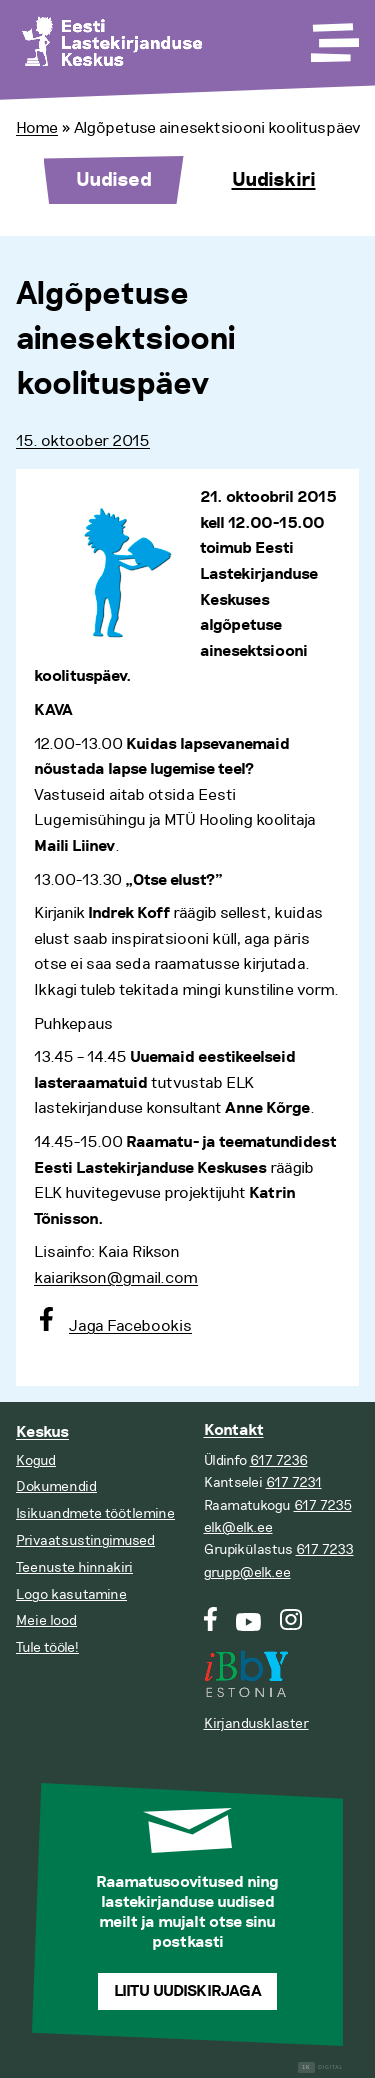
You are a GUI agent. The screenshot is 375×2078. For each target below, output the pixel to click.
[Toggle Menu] (333, 36)
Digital (320, 2067)
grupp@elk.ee (247, 1572)
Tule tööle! (47, 1647)
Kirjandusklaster (256, 1723)
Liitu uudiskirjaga (188, 1991)
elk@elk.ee (238, 1527)
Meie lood (46, 1620)
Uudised (114, 180)
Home (37, 128)
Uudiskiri (274, 180)
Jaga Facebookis (130, 1326)
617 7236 (279, 1460)
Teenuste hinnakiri (74, 1567)
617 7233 (325, 1549)
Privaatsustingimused (85, 1540)
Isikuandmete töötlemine (95, 1513)
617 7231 (294, 1482)
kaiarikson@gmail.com (116, 1278)
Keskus (42, 1432)
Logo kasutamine (71, 1594)
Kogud (36, 1460)
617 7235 (323, 1505)
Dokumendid (56, 1486)
